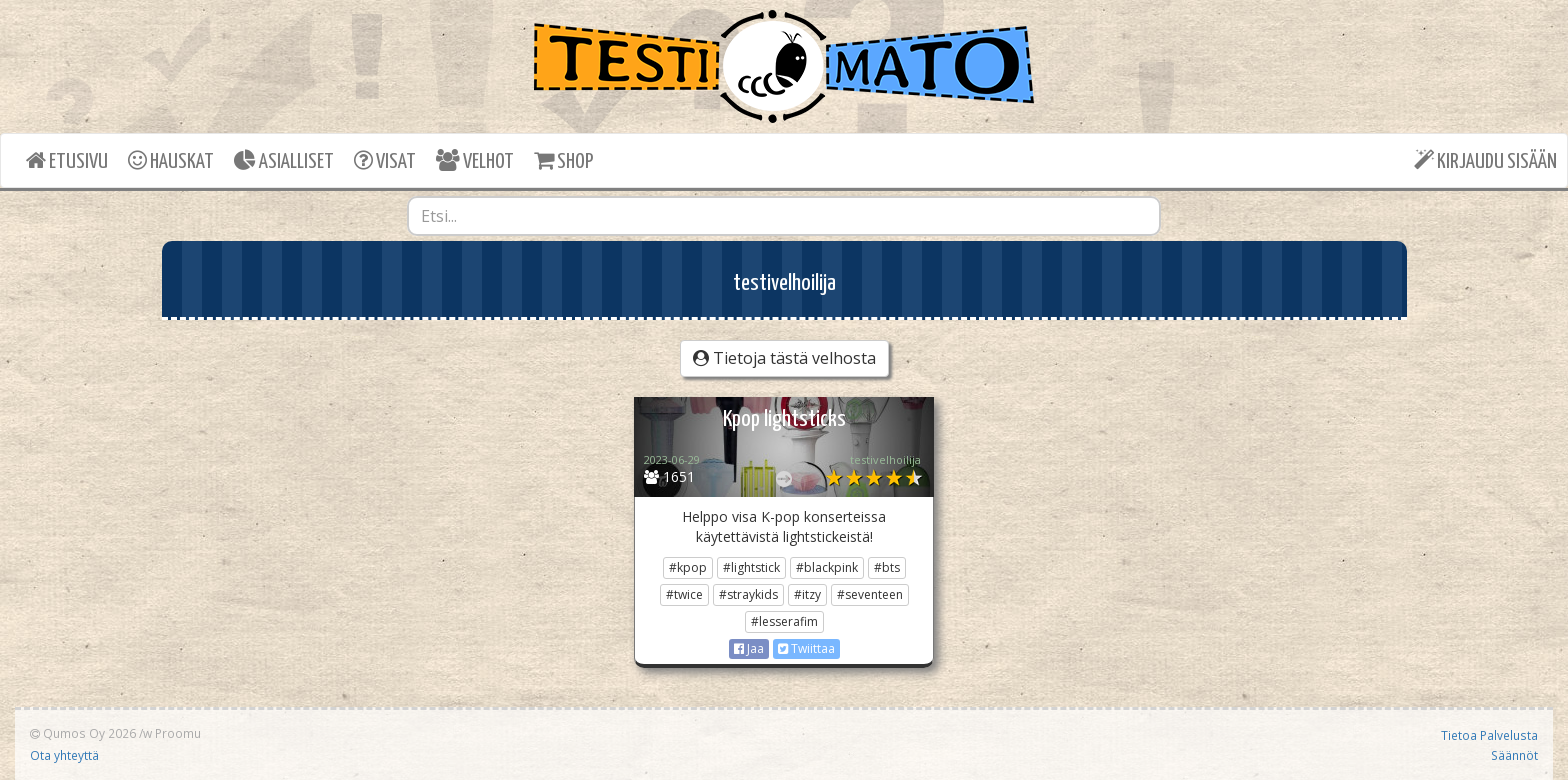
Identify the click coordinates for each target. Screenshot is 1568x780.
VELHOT (475, 160)
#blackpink (827, 567)
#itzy (807, 594)
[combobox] (784, 216)
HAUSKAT (171, 160)
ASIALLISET (284, 160)
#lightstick (751, 567)
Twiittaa (806, 648)
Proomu (178, 733)
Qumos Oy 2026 (83, 733)
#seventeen (870, 594)
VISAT (385, 160)
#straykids (748, 594)
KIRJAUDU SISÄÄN (1485, 160)
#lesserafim (784, 621)
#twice (684, 594)
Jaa (749, 648)
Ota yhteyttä (64, 755)
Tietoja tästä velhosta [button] (784, 358)
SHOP (563, 160)
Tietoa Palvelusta (1489, 735)
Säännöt (1514, 755)
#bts (887, 567)
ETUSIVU (67, 160)
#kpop (688, 567)
